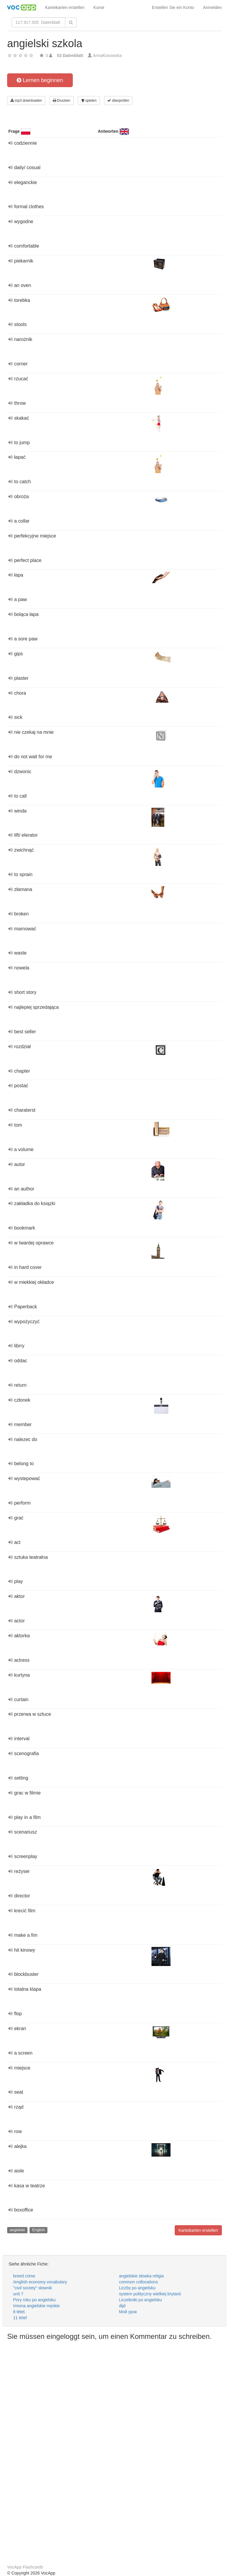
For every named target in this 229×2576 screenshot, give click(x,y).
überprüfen (118, 100)
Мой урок (128, 2311)
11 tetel (20, 2317)
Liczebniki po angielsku (140, 2299)
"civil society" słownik (32, 2287)
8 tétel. (19, 2311)
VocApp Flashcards (25, 2567)
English (38, 2230)
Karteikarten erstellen (64, 7)
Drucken (61, 100)
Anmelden (212, 7)
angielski (17, 2230)
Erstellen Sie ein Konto (173, 7)
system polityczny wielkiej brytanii (150, 2293)
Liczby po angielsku (137, 2287)
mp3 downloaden (26, 100)
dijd (122, 2305)
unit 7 (18, 2293)
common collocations (138, 2282)
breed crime (24, 2276)
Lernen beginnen (40, 80)
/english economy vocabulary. (40, 2282)
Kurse (98, 7)
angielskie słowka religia (141, 2276)
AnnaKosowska (107, 55)
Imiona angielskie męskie (36, 2305)
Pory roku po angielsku (34, 2299)
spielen (89, 100)
